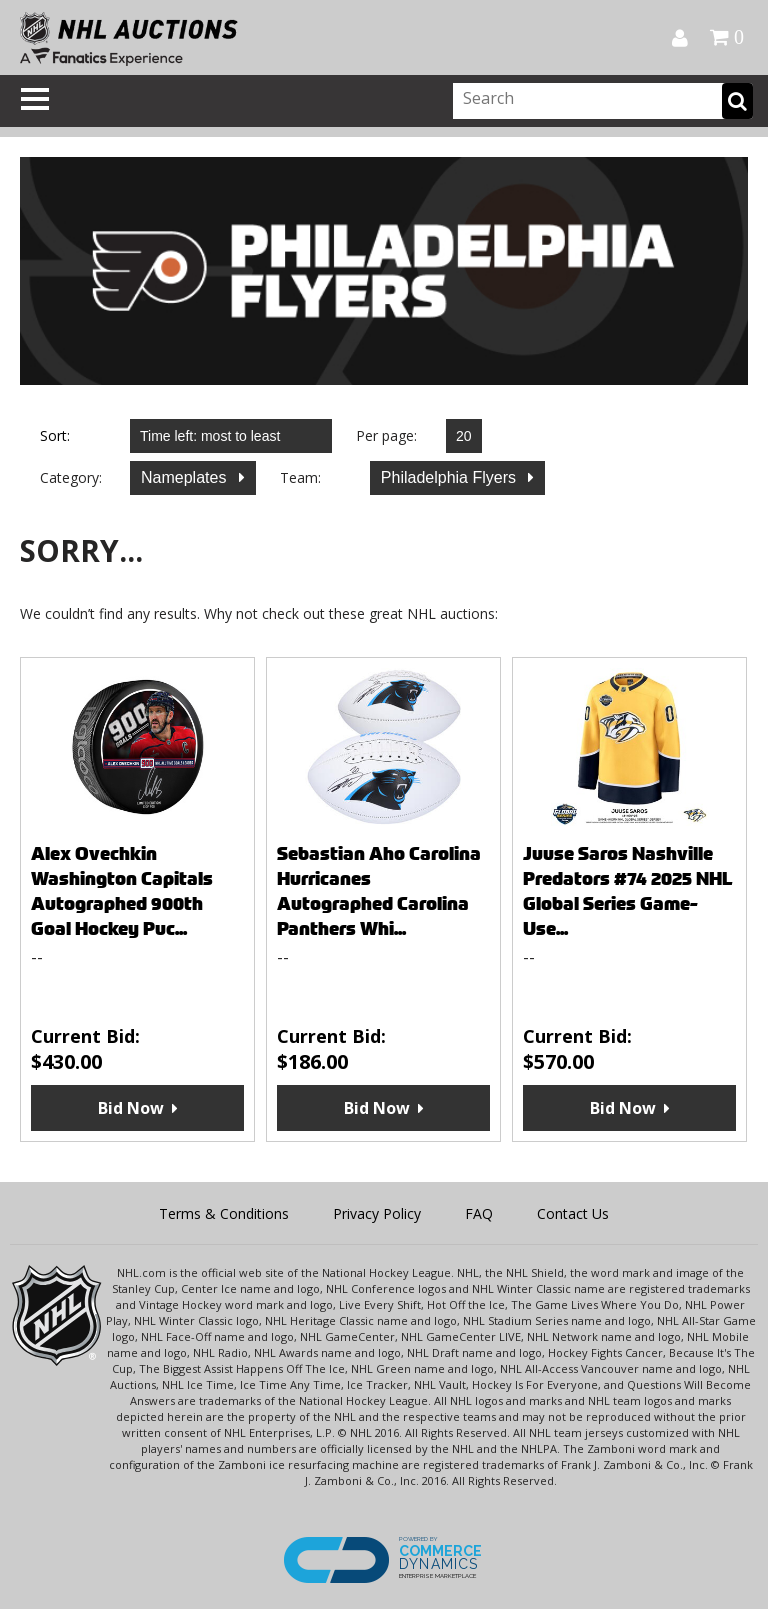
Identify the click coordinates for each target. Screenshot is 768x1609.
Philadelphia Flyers (451, 477)
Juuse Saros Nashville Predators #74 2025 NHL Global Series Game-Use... (628, 891)
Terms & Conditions (224, 1213)
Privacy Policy (377, 1213)
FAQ (479, 1213)
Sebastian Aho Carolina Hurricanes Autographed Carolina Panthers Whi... (379, 891)
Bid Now (131, 1108)
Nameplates (186, 477)
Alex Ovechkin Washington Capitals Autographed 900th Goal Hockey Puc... (122, 891)
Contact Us (573, 1213)
